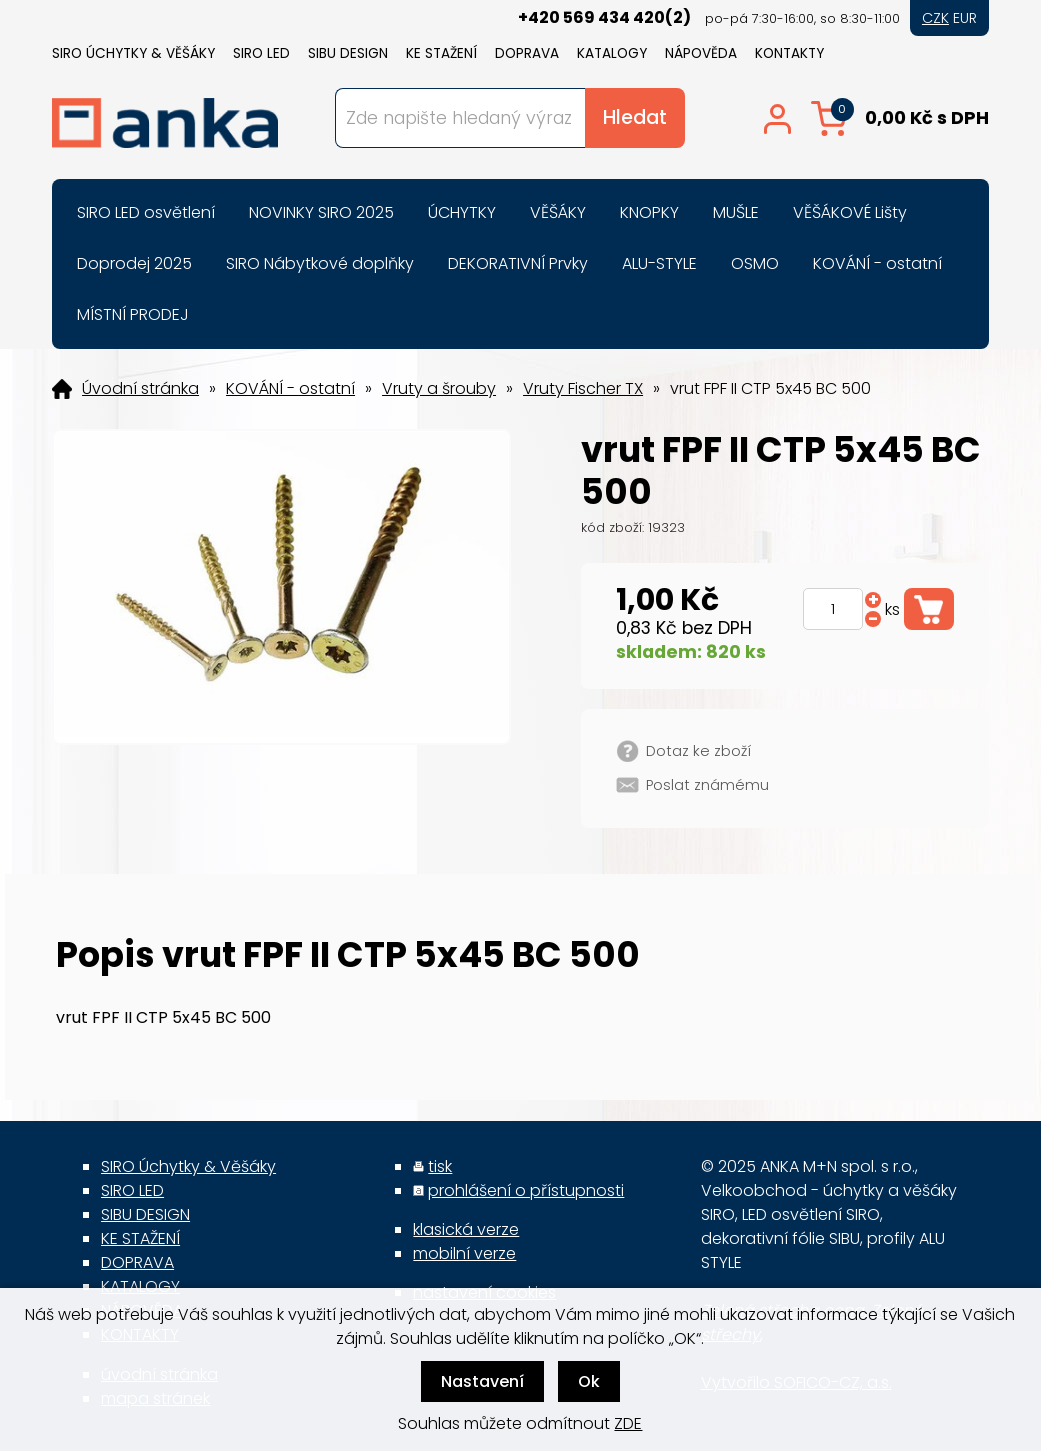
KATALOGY (612, 53)
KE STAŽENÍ (441, 53)
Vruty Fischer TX (583, 389)
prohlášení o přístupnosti (526, 1190)
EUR (965, 18)
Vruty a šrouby (439, 389)
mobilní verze (464, 1253)
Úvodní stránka (140, 389)
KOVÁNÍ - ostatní (290, 389)
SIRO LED (261, 53)
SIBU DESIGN (348, 53)
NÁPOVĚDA (701, 53)
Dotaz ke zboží (698, 751)
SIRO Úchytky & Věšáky (133, 53)
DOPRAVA (527, 53)
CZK (935, 18)
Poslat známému (707, 785)
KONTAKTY (789, 53)
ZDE (628, 1423)
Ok (589, 1381)
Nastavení (482, 1381)
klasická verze (466, 1229)
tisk (440, 1166)
